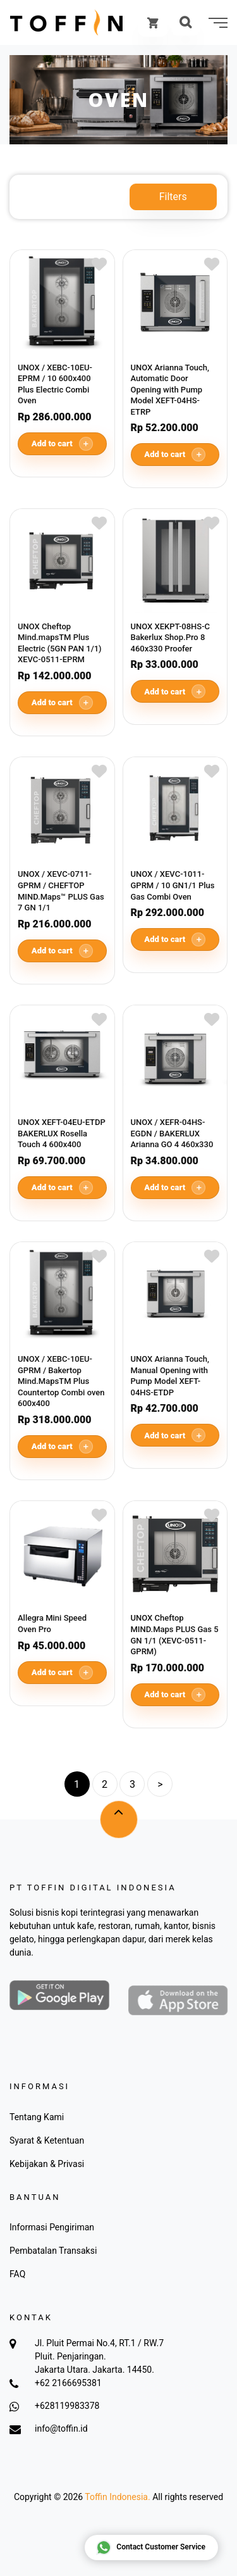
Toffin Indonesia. (117, 2497)
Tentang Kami (36, 2117)
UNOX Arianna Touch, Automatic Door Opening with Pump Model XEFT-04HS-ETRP (170, 390)
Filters (173, 197)
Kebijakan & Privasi (46, 2164)
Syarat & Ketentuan (46, 2140)
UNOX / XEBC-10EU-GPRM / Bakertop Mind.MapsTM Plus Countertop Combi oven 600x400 (61, 1381)
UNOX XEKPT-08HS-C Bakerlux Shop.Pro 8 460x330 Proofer (170, 637)
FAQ (17, 2274)
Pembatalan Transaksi (53, 2251)
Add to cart (62, 444)
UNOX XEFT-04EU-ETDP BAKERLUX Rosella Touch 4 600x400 (62, 1133)
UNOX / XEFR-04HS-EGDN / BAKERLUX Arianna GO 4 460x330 (172, 1133)
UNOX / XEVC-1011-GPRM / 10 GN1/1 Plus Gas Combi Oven (173, 885)
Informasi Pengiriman (51, 2227)
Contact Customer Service (150, 2547)
